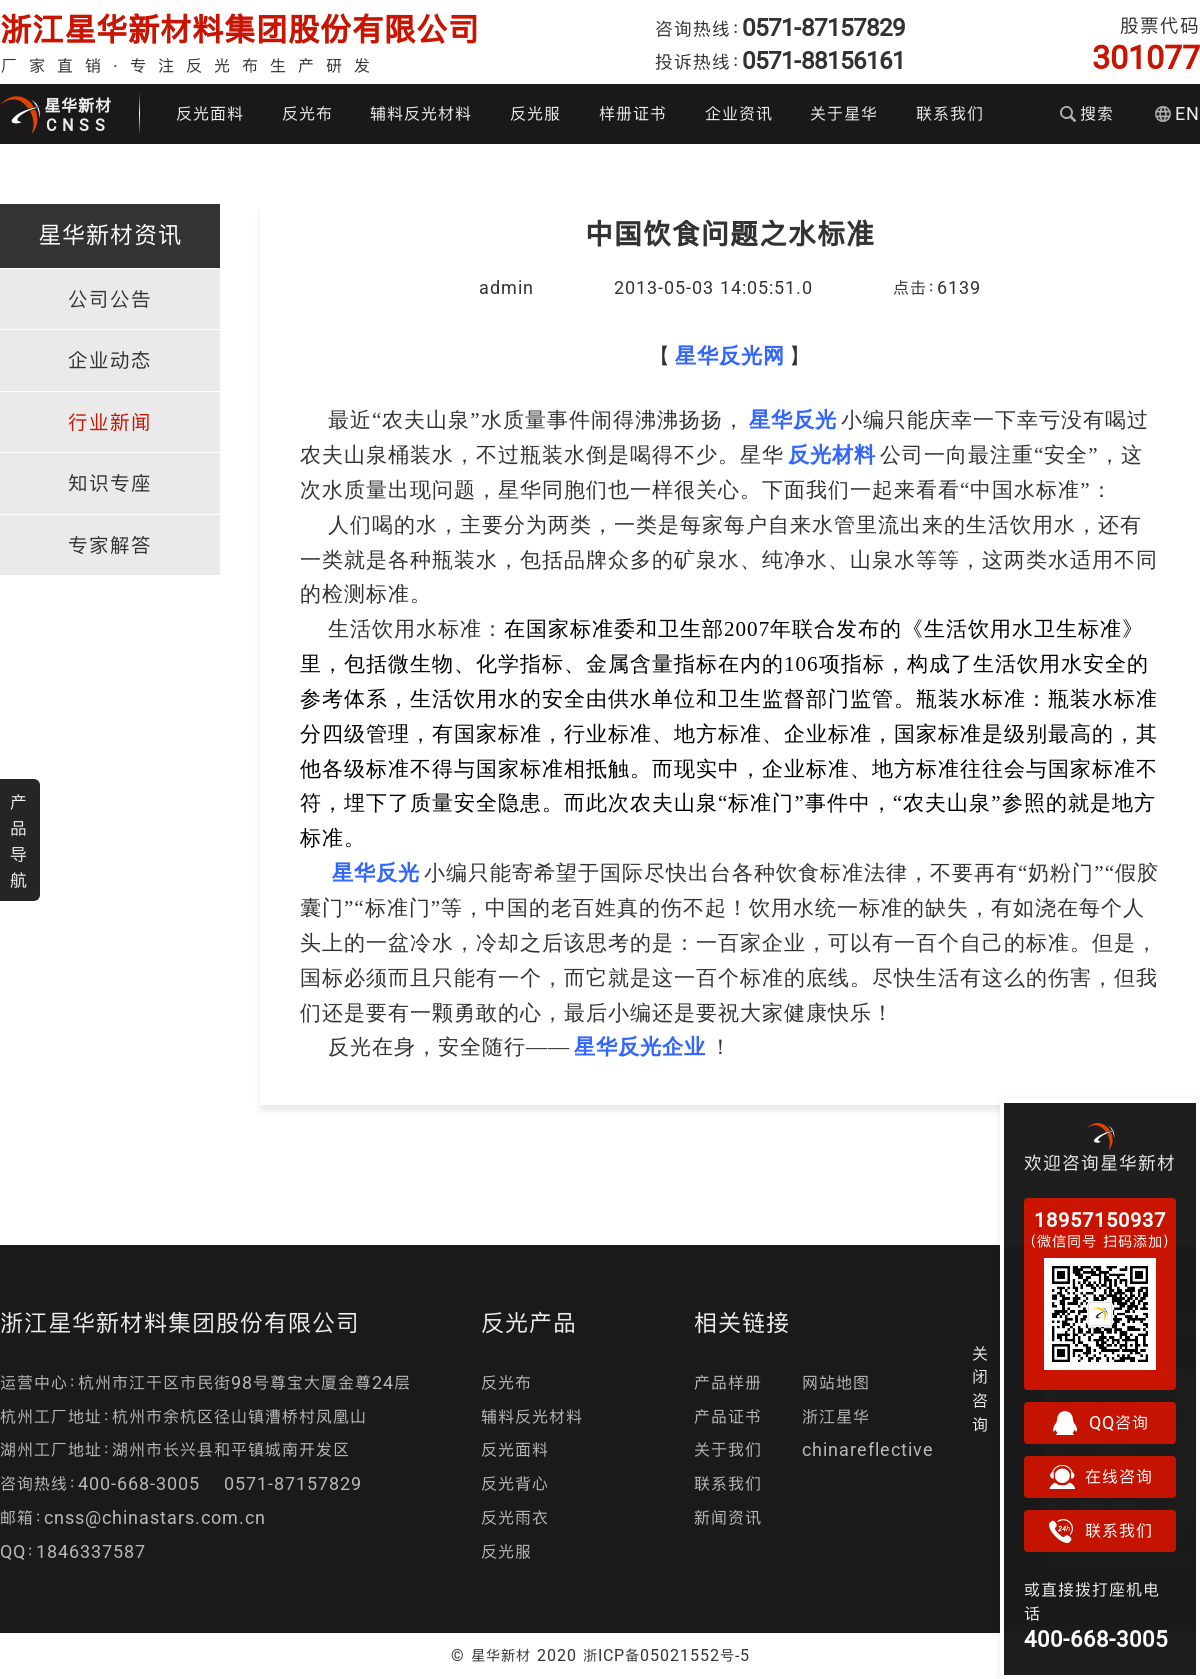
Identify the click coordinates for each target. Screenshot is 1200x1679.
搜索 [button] (1087, 113)
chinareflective (868, 1449)
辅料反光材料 (421, 113)
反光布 (307, 113)
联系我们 (950, 113)
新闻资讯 (728, 1517)
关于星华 (844, 113)
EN (1177, 113)
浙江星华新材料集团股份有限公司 (240, 29)
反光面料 (210, 113)
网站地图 (836, 1382)
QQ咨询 (1100, 1423)
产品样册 (728, 1382)
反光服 (535, 113)
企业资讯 (739, 113)
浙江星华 (836, 1416)
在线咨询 (1100, 1477)
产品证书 (728, 1416)
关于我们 (728, 1449)
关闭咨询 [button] (980, 1389)
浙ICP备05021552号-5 (666, 1655)
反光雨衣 (515, 1517)
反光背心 (515, 1483)
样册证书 (633, 113)
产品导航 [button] (19, 841)
